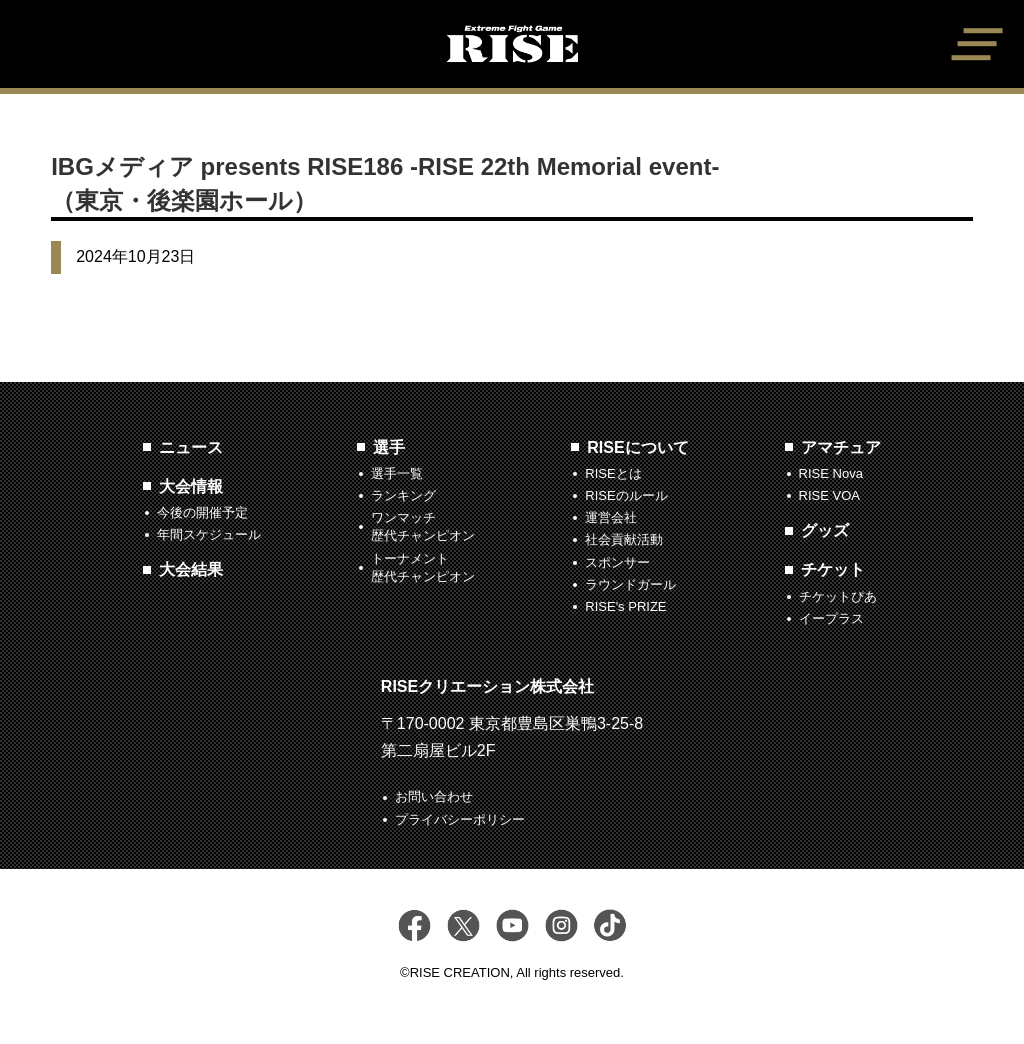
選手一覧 (397, 473)
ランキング (403, 495)
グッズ (825, 530)
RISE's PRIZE (625, 606)
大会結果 (191, 569)
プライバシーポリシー (460, 819)
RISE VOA (829, 495)
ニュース (191, 447)
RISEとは (613, 473)
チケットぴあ (838, 596)
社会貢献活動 (624, 539)
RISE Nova (831, 473)
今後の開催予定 (202, 512)
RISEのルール (626, 495)
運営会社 (611, 517)
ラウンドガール (630, 584)
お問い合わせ (434, 796)
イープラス (831, 618)
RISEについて (637, 447)
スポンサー (617, 562)
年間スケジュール (209, 534)
